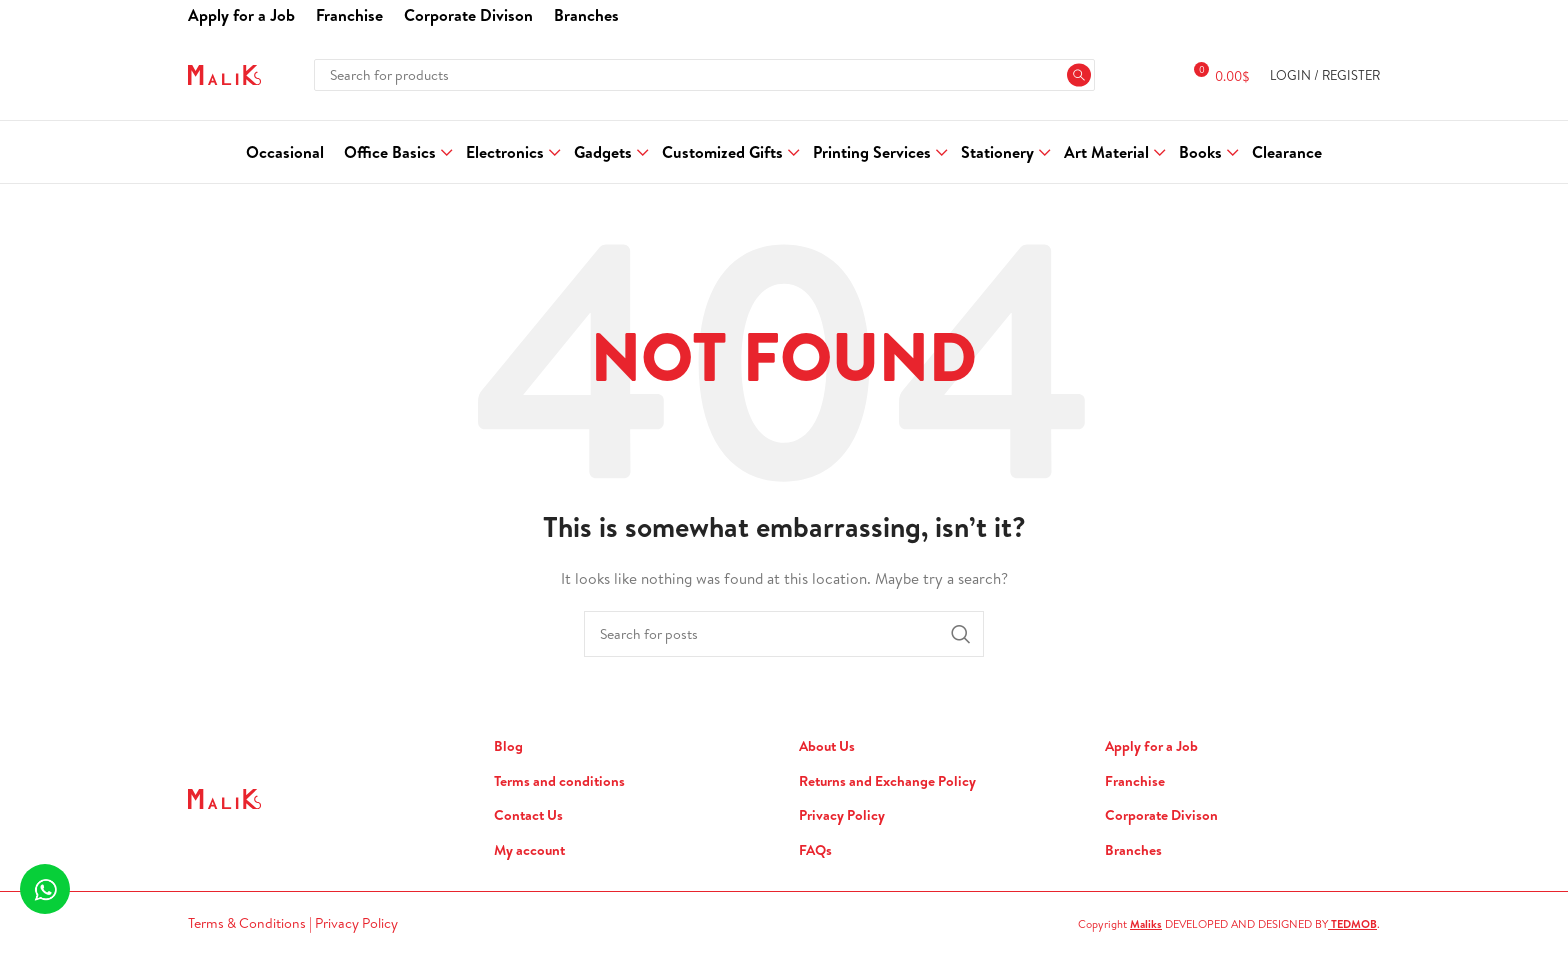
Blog (508, 746)
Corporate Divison (1161, 815)
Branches (1133, 850)
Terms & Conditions (248, 923)
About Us (827, 746)
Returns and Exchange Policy (887, 781)
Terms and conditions (559, 781)
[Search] (704, 75)
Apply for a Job (1151, 746)
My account (529, 850)
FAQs (815, 850)
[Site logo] (224, 73)
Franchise (1135, 781)
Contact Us (528, 815)
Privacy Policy (842, 815)
